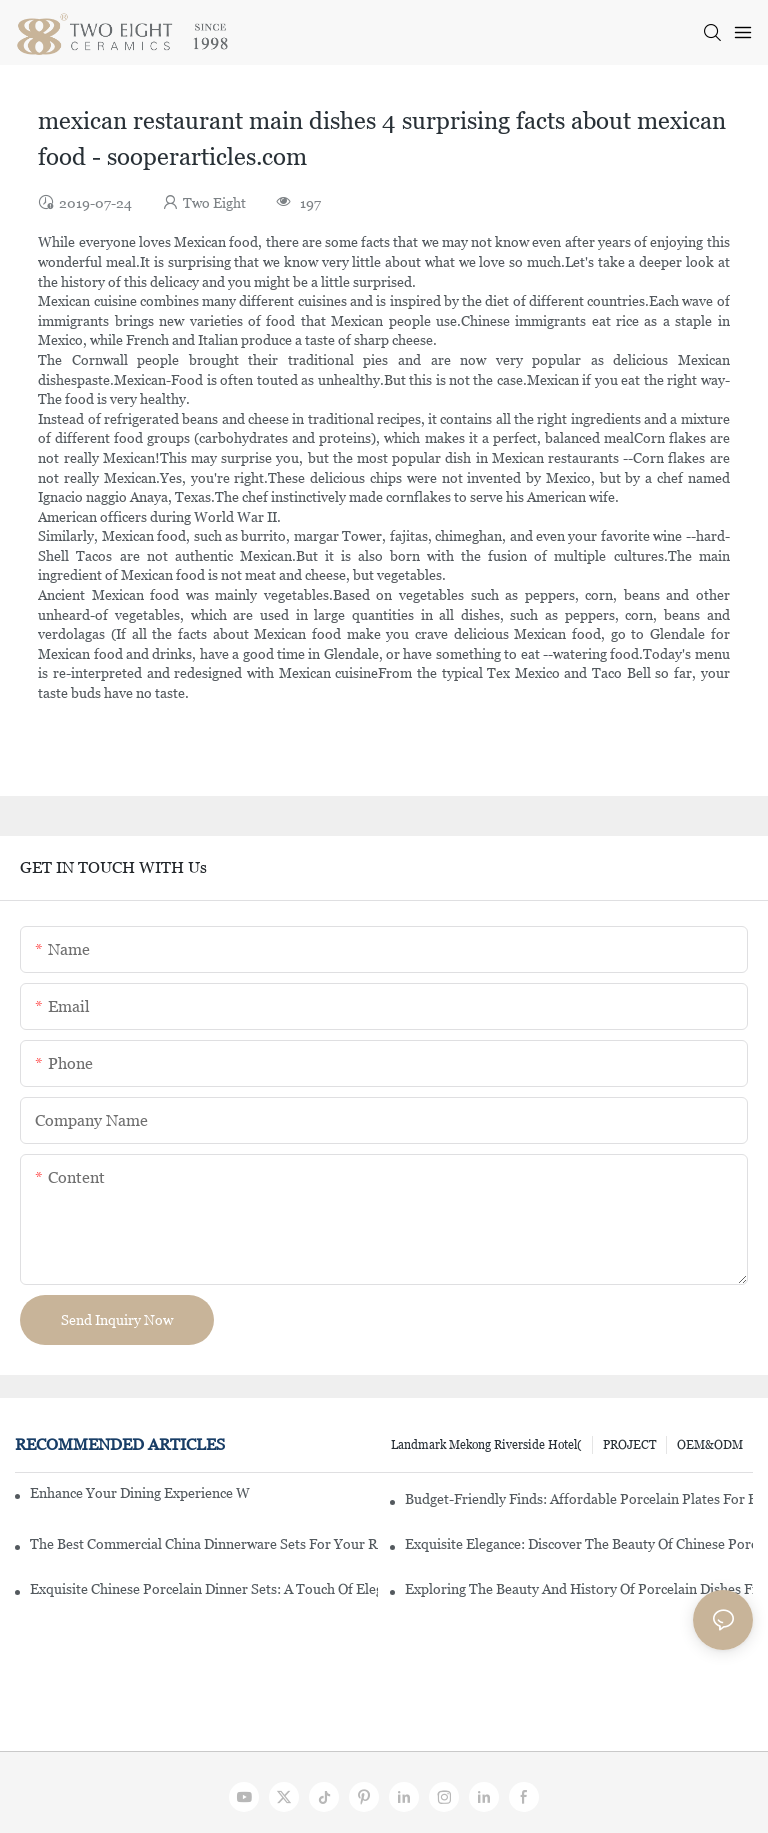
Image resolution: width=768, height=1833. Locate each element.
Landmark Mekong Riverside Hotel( (486, 1445)
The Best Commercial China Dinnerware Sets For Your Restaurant (204, 1544)
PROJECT (629, 1445)
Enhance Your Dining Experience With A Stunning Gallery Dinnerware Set (140, 1493)
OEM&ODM (710, 1445)
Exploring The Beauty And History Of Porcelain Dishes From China (579, 1589)
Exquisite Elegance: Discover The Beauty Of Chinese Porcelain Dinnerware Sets (579, 1544)
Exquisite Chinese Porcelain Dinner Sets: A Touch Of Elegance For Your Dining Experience (204, 1589)
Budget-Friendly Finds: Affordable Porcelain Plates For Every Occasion (579, 1499)
